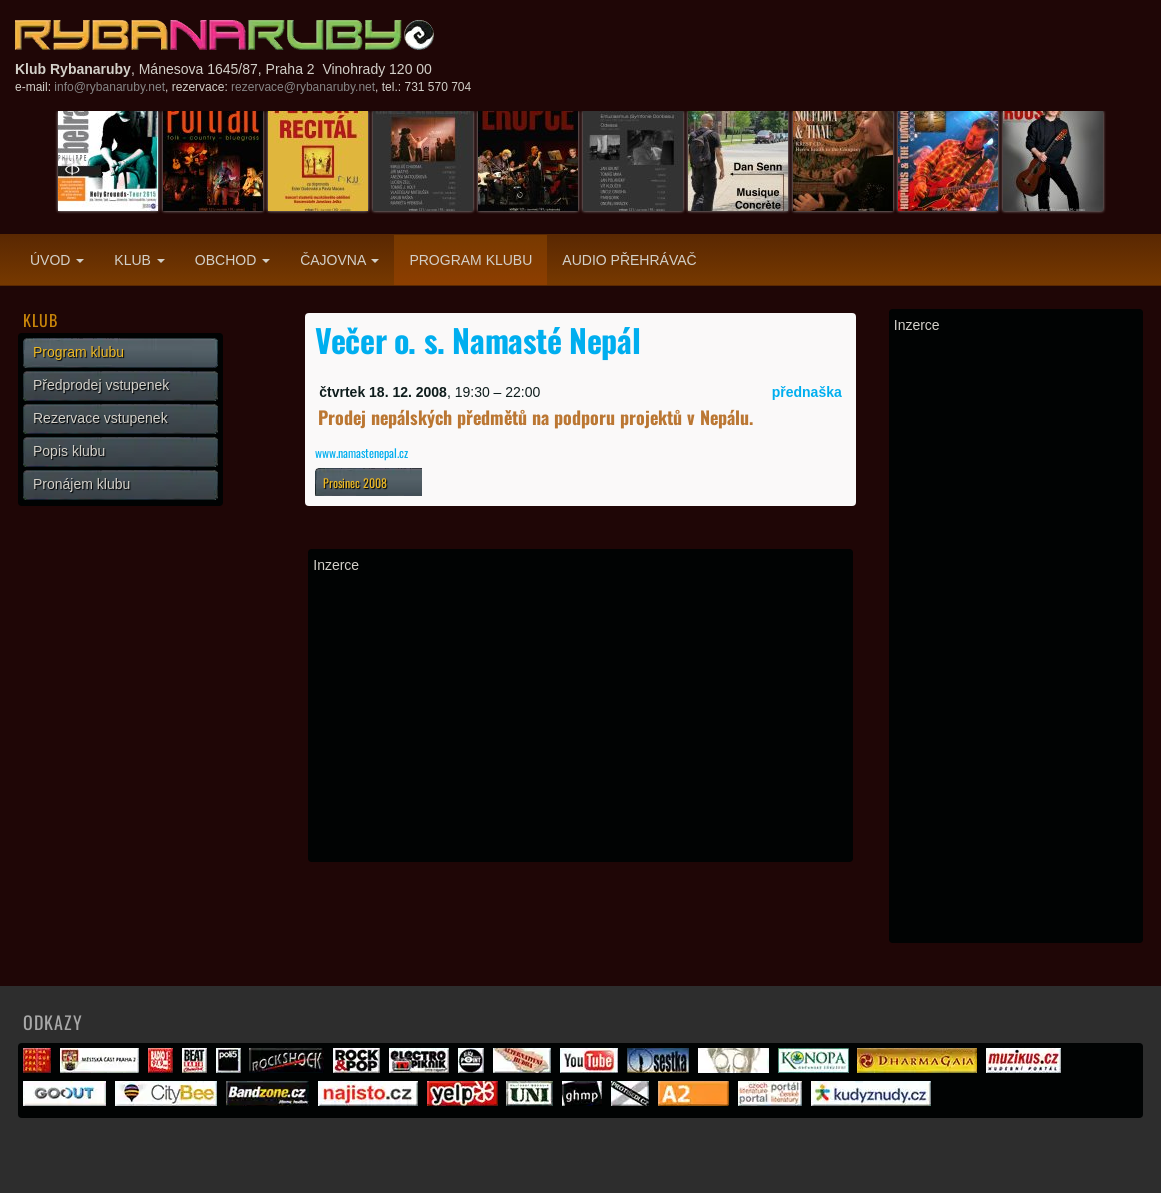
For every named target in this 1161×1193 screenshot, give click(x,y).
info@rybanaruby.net (109, 87)
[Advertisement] (580, 717)
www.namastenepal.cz (361, 452)
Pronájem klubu (81, 484)
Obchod (232, 260)
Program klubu (470, 260)
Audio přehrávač (629, 260)
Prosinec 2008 (355, 482)
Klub (139, 260)
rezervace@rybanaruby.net (303, 87)
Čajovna (339, 260)
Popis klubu (69, 451)
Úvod (57, 260)
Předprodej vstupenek (101, 385)
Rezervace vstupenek (100, 418)
